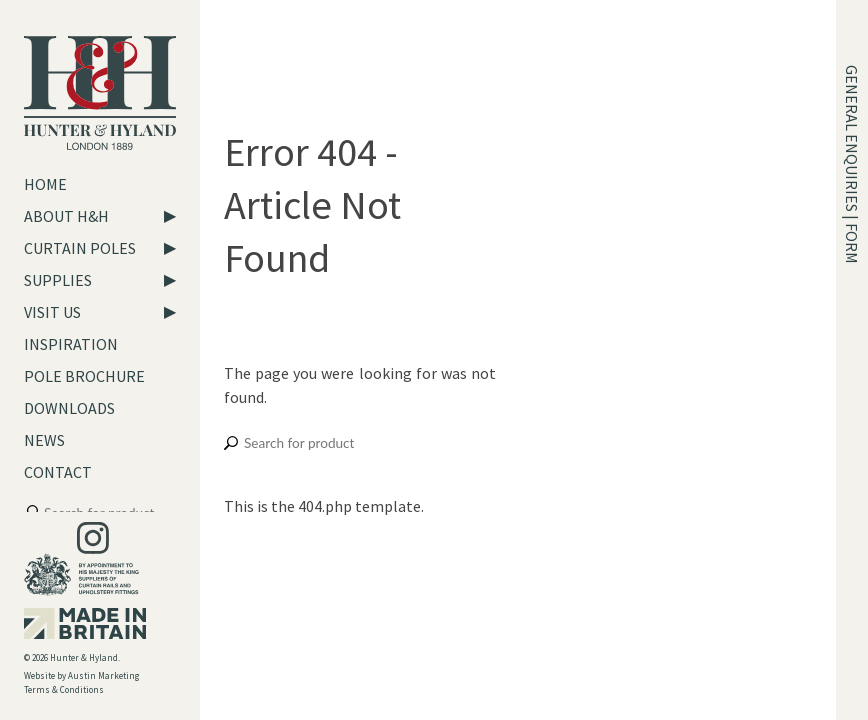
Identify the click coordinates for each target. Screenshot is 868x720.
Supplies (58, 280)
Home (45, 184)
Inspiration (71, 344)
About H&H (66, 216)
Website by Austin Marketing (81, 675)
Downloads (69, 408)
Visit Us (52, 312)
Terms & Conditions (64, 689)
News (44, 440)
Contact (58, 472)
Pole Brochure (84, 376)
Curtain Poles (80, 248)
